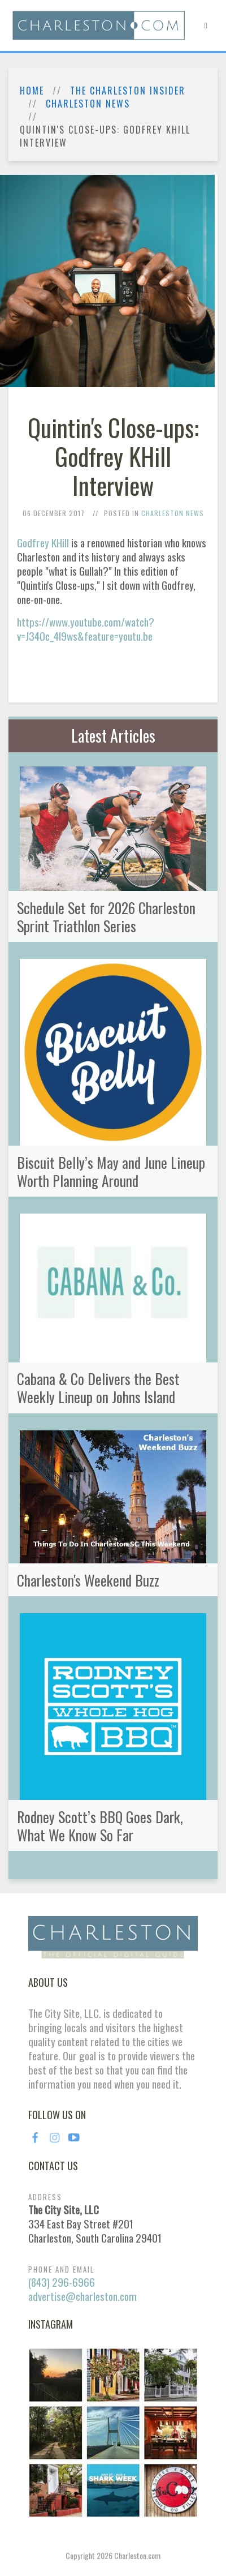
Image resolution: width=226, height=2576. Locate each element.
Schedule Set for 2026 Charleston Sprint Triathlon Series (106, 916)
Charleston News (88, 103)
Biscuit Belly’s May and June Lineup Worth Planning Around (111, 1171)
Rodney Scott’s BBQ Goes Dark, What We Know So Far (100, 1825)
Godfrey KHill (43, 542)
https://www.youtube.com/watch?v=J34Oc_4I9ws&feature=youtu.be (85, 629)
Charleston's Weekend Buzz (88, 1580)
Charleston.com (137, 2555)
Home (32, 90)
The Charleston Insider (127, 90)
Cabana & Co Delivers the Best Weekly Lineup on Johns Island (98, 1387)
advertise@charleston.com (82, 2296)
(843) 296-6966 (61, 2282)
